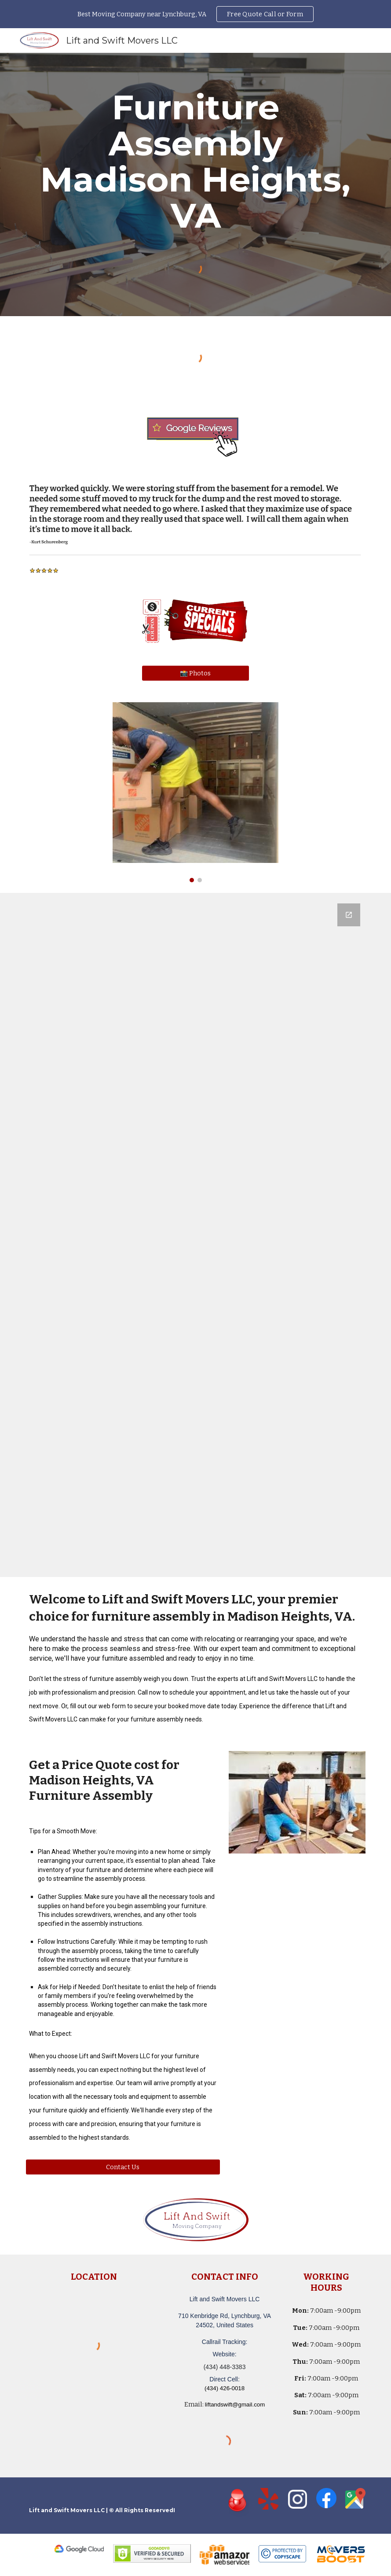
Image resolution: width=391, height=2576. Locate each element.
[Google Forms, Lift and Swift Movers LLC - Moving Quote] (195, 1234)
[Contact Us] (123, 2167)
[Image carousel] (195, 792)
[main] (195, 161)
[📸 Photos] (195, 673)
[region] (195, 14)
